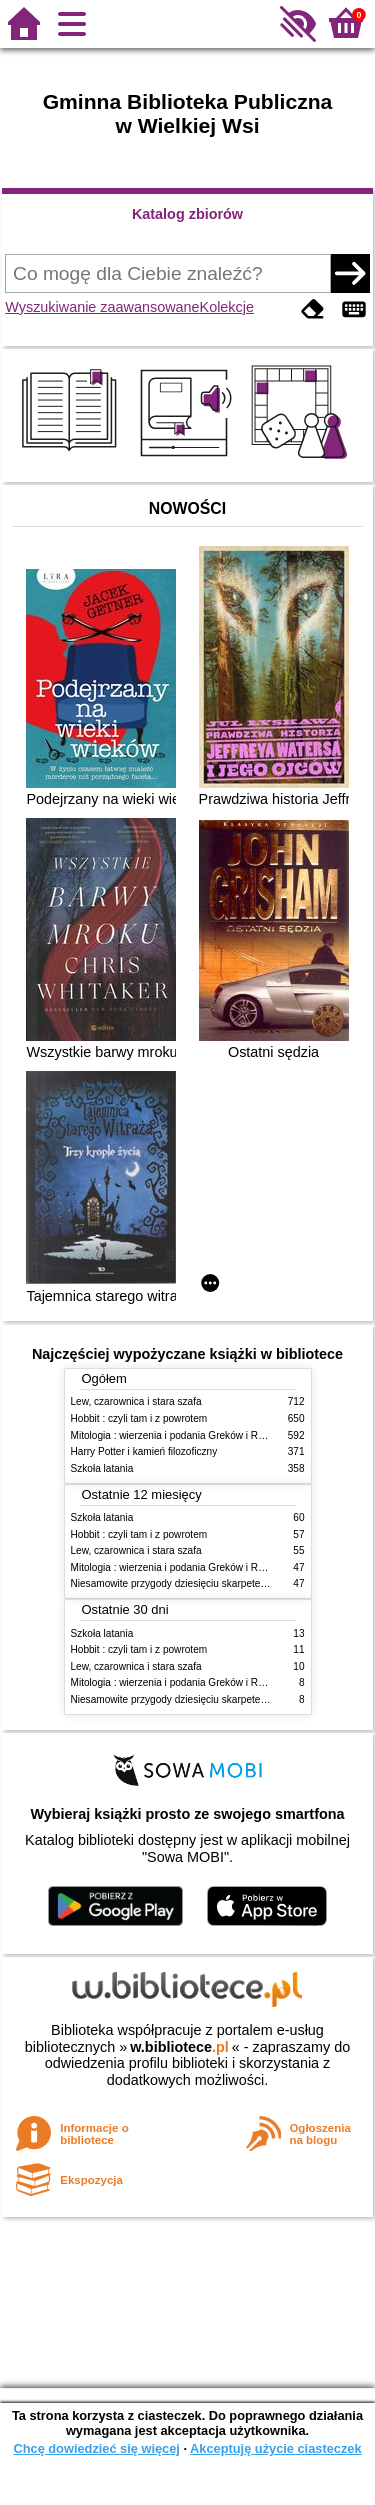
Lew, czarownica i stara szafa (136, 1401)
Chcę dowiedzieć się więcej (96, 2448)
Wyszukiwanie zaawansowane (102, 307)
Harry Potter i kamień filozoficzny (144, 1451)
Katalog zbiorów (187, 214)
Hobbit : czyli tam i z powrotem (139, 1418)
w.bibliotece (179, 2047)
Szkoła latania (102, 1468)
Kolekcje (227, 307)
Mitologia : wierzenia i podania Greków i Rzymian (181, 1435)
